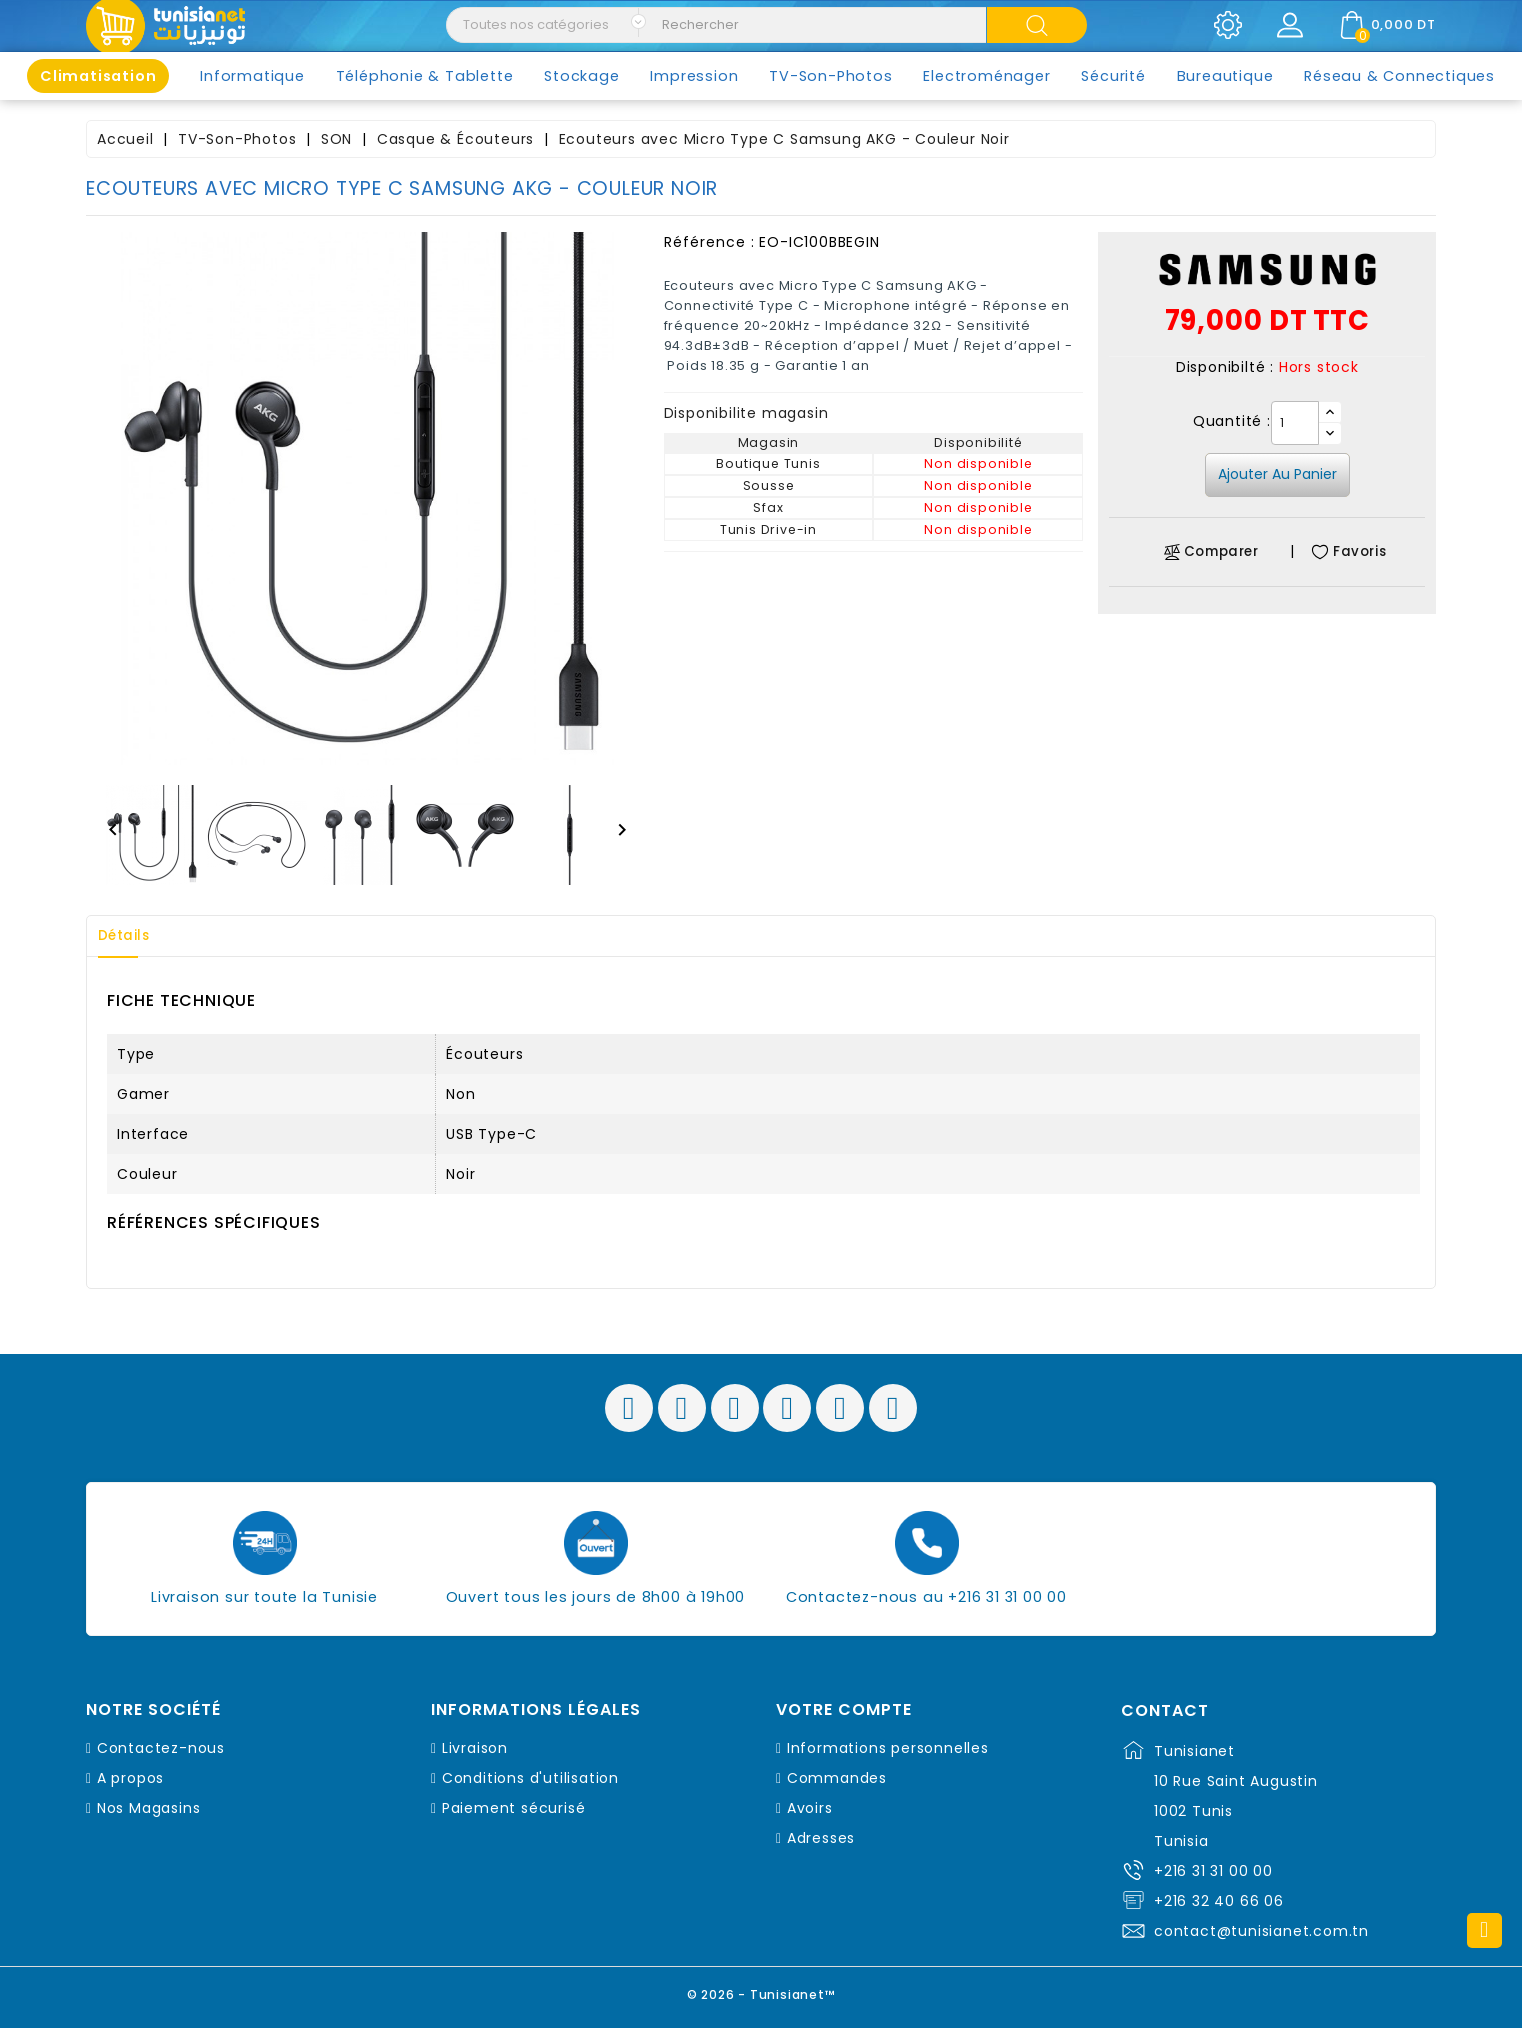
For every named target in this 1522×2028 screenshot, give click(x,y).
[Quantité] (1295, 423)
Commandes (837, 1778)
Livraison (475, 1748)
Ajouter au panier (1277, 474)
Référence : (709, 242)
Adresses (821, 1838)
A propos (130, 1778)
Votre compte (844, 1710)
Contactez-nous (161, 1748)
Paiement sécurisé (514, 1808)
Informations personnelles (888, 1748)
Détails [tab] (130, 936)
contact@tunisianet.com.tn (1261, 1931)
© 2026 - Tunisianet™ (761, 1992)
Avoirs (810, 1808)
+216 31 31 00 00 (1213, 1871)
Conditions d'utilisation (530, 1778)
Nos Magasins (149, 1808)
